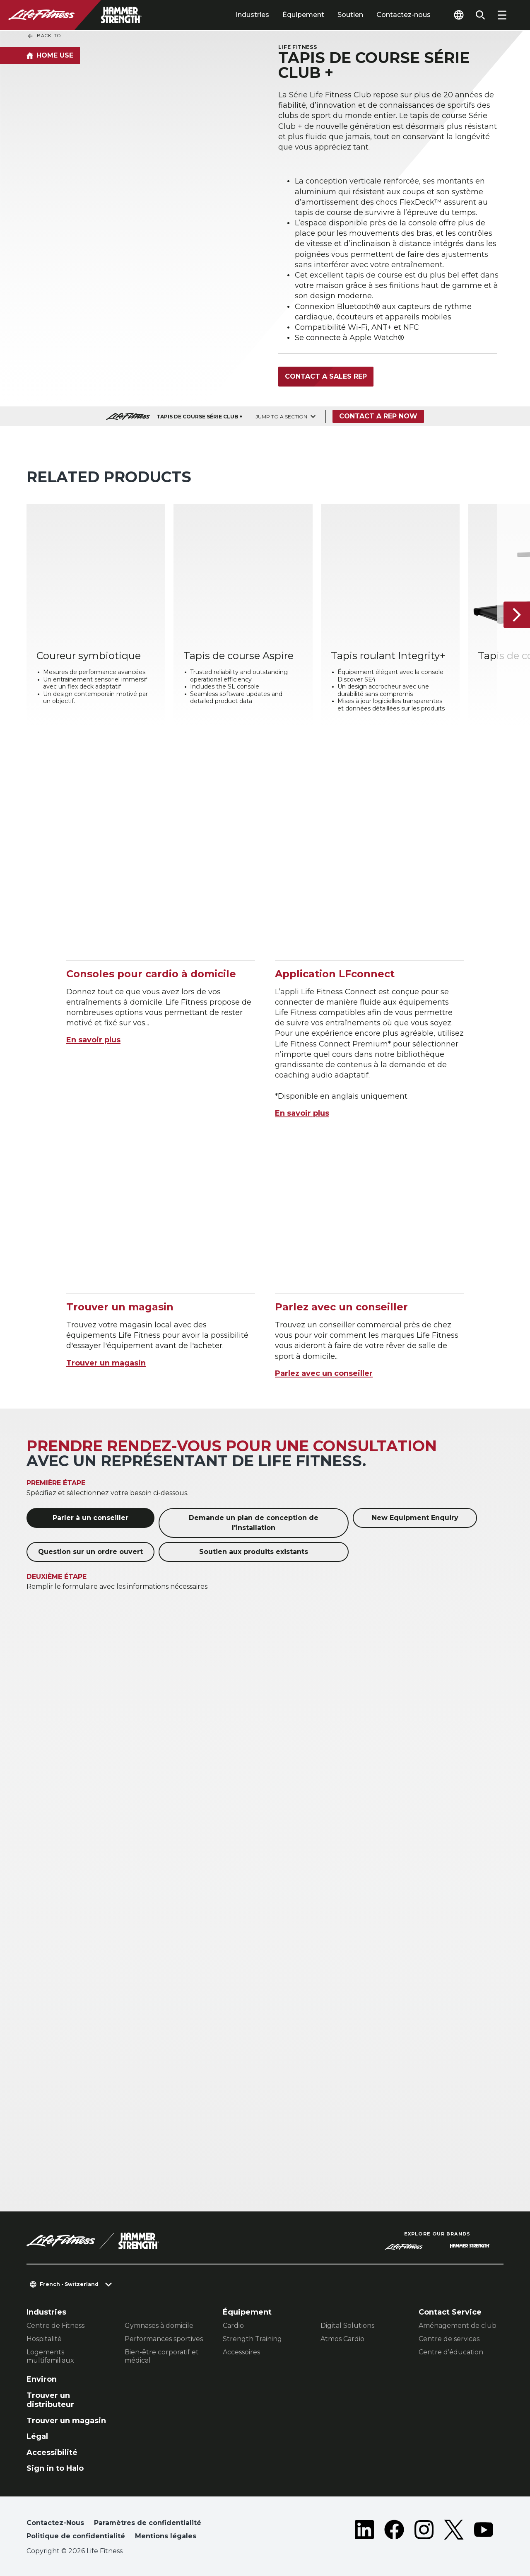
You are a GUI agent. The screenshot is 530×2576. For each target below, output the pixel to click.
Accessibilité (51, 2452)
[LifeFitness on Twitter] (454, 2531)
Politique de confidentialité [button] (75, 2536)
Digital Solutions (347, 2326)
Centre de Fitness (55, 2326)
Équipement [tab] (303, 15)
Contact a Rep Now (378, 416)
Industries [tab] (252, 15)
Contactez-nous (403, 15)
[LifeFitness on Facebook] (394, 2531)
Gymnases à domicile (159, 2326)
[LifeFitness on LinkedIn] (364, 2531)
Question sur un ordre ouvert (90, 1552)
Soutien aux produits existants (253, 1552)
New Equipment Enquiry (415, 1518)
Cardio (233, 2326)
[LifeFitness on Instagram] (424, 2531)
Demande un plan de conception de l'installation (253, 1523)
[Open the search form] (480, 15)
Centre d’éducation (451, 2352)
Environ (41, 2379)
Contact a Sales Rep (326, 376)
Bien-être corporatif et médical (162, 2356)
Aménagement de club (457, 2326)
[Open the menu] (502, 15)
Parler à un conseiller (90, 1518)
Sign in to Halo (55, 2468)
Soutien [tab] (350, 15)
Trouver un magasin (106, 1363)
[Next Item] (517, 615)
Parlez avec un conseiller (324, 1373)
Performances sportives (164, 2339)
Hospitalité (44, 2339)
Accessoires (241, 2352)
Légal (37, 2436)
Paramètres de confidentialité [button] (147, 2523)
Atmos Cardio (342, 2339)
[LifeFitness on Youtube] (484, 2531)
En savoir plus (93, 1039)
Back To (44, 36)
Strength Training (252, 2339)
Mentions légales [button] (165, 2536)
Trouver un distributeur (50, 2400)
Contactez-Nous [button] (55, 2523)
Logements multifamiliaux (50, 2356)
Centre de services (449, 2339)
